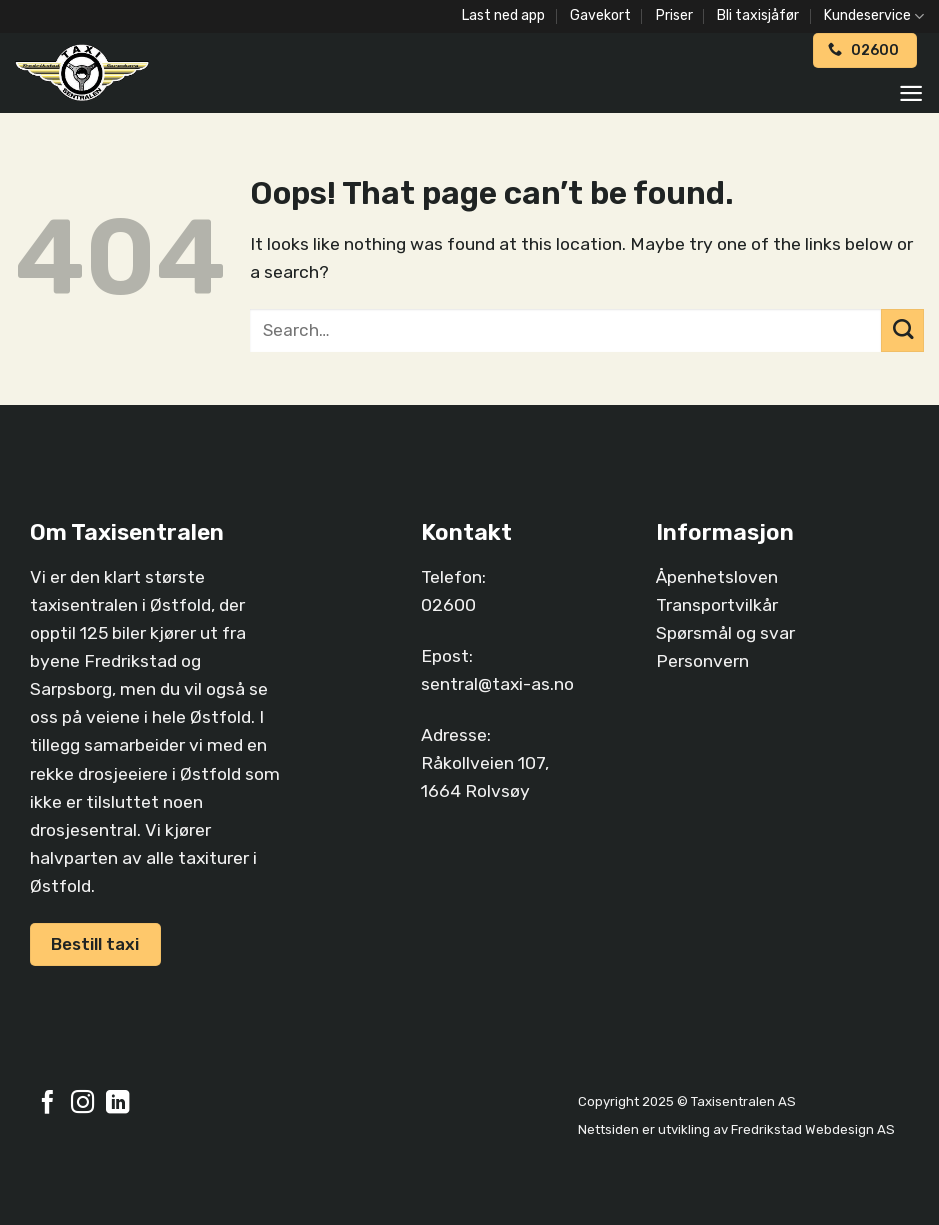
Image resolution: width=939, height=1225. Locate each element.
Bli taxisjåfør (758, 15)
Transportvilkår (717, 605)
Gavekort (600, 15)
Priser (674, 15)
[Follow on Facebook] (47, 1104)
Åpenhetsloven (717, 577)
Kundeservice (874, 16)
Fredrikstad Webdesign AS (813, 1129)
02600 (448, 605)
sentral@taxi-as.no (497, 684)
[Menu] (910, 94)
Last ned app (503, 15)
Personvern (702, 661)
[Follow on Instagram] (82, 1104)
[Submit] (902, 330)
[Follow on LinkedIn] (117, 1104)
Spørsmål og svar (725, 633)
